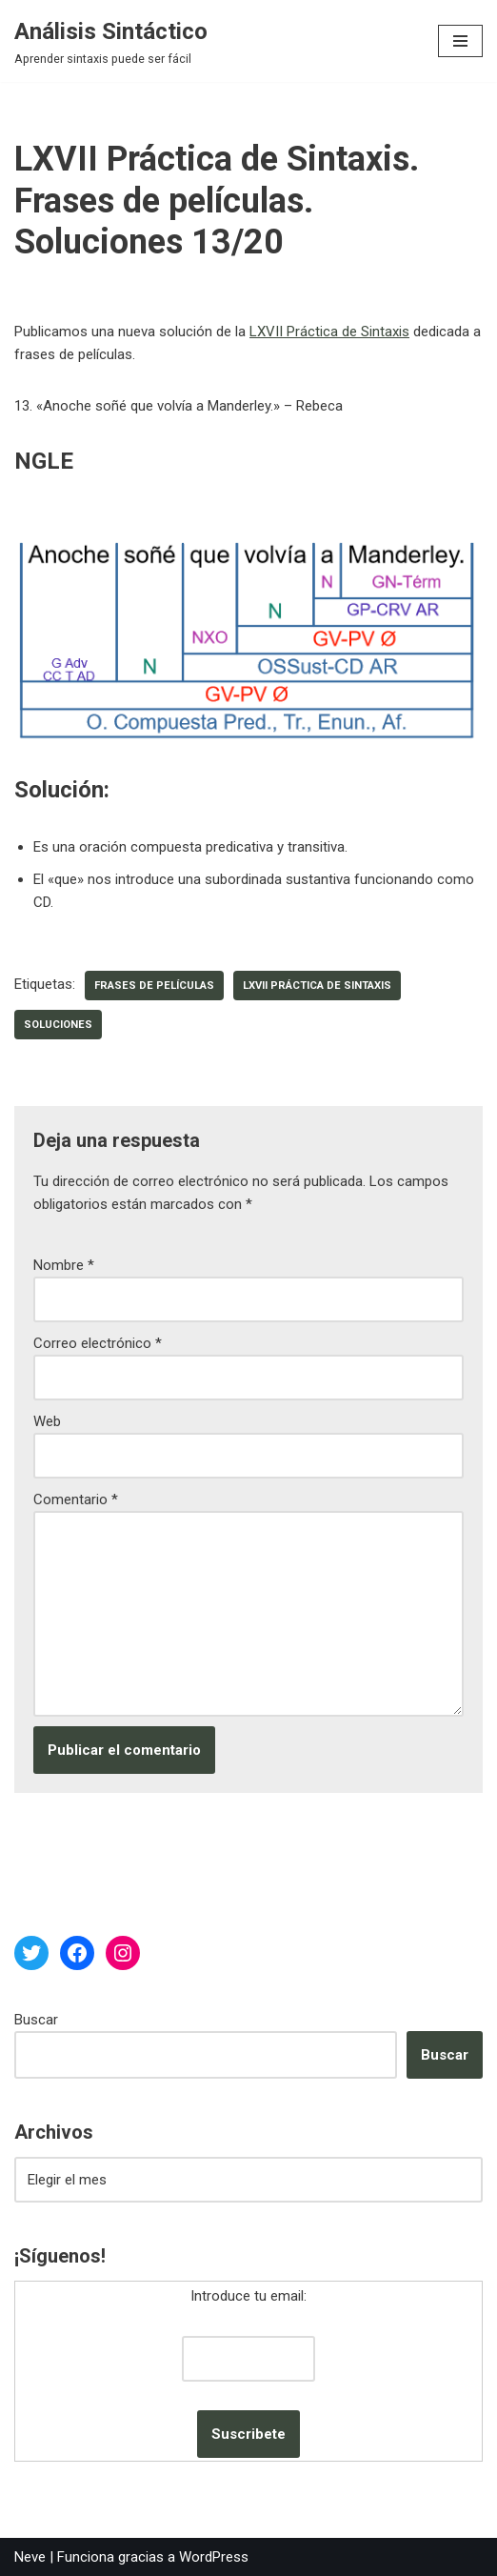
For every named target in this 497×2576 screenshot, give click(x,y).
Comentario (75, 1499)
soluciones (58, 1024)
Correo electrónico (97, 1343)
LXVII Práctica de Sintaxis (329, 331)
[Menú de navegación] (460, 41)
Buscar (36, 2019)
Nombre (63, 1265)
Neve (30, 2557)
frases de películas (154, 985)
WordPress (213, 2557)
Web (47, 1421)
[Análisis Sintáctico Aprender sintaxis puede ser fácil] (111, 41)
